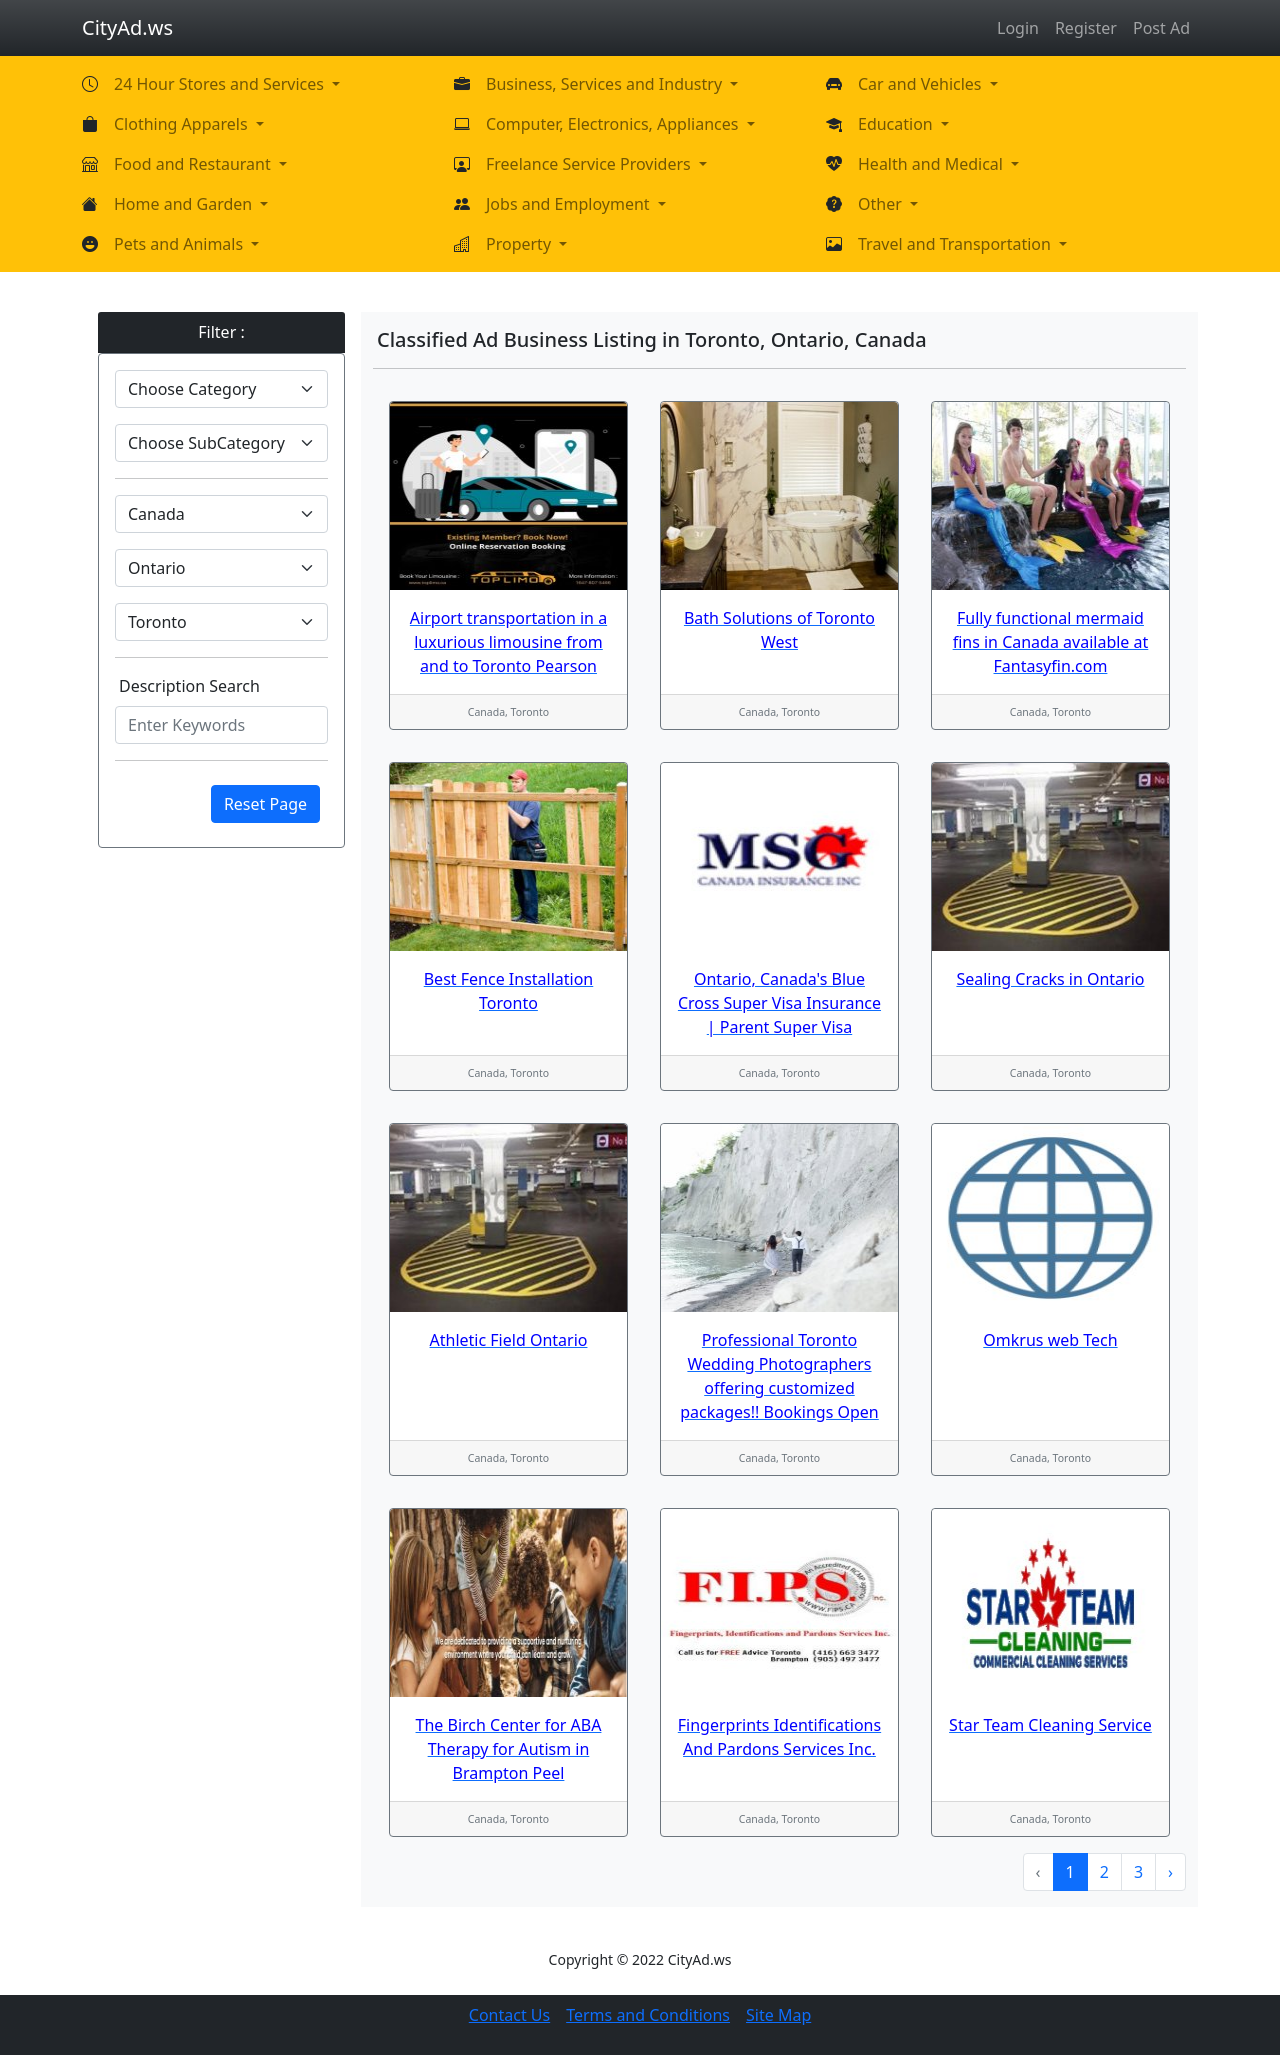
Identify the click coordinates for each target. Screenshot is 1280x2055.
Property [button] (520, 244)
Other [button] (882, 204)
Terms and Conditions (648, 2015)
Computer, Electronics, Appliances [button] (614, 124)
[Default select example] (221, 389)
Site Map (778, 2015)
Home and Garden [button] (185, 204)
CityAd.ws (127, 27)
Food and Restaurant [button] (194, 164)
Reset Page (265, 804)
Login (1018, 28)
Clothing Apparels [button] (183, 124)
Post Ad (1161, 28)
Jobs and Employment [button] (570, 204)
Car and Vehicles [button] (922, 84)
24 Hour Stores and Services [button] (221, 84)
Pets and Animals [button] (180, 244)
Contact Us (509, 2015)
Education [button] (897, 124)
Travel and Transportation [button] (956, 244)
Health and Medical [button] (932, 164)
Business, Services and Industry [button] (606, 84)
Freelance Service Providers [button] (590, 164)
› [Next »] (1170, 1872)
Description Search (189, 686)
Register (1086, 28)
